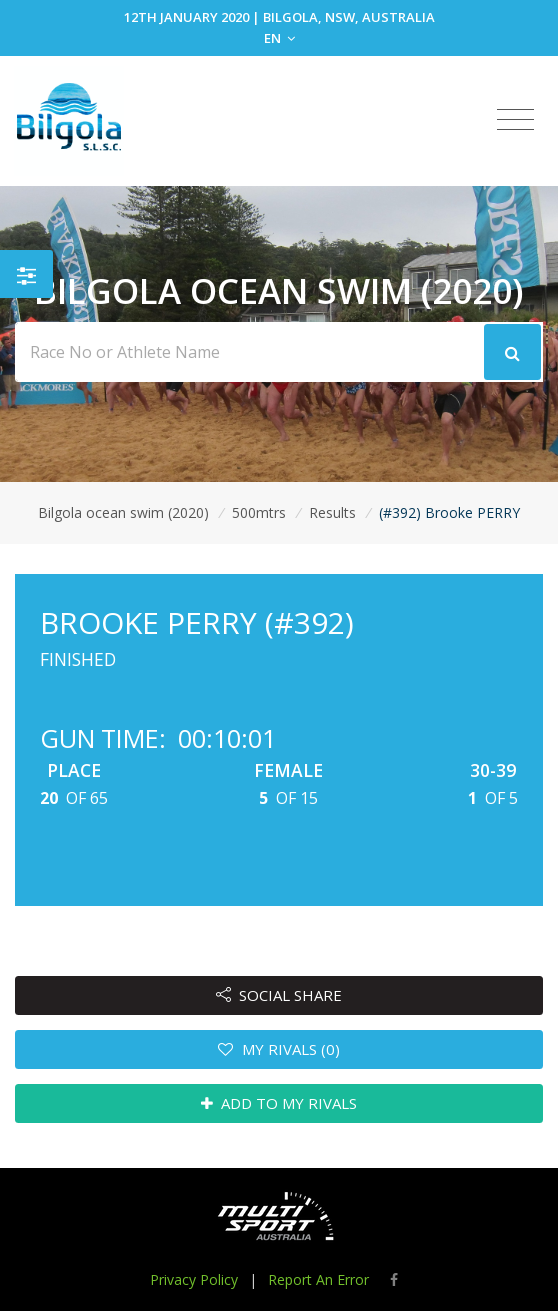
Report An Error (318, 1279)
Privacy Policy (194, 1279)
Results (332, 512)
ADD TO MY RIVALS (279, 1103)
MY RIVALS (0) (279, 1049)
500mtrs (259, 512)
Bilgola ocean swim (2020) (123, 512)
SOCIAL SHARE (279, 995)
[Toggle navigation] (515, 120)
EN (279, 38)
